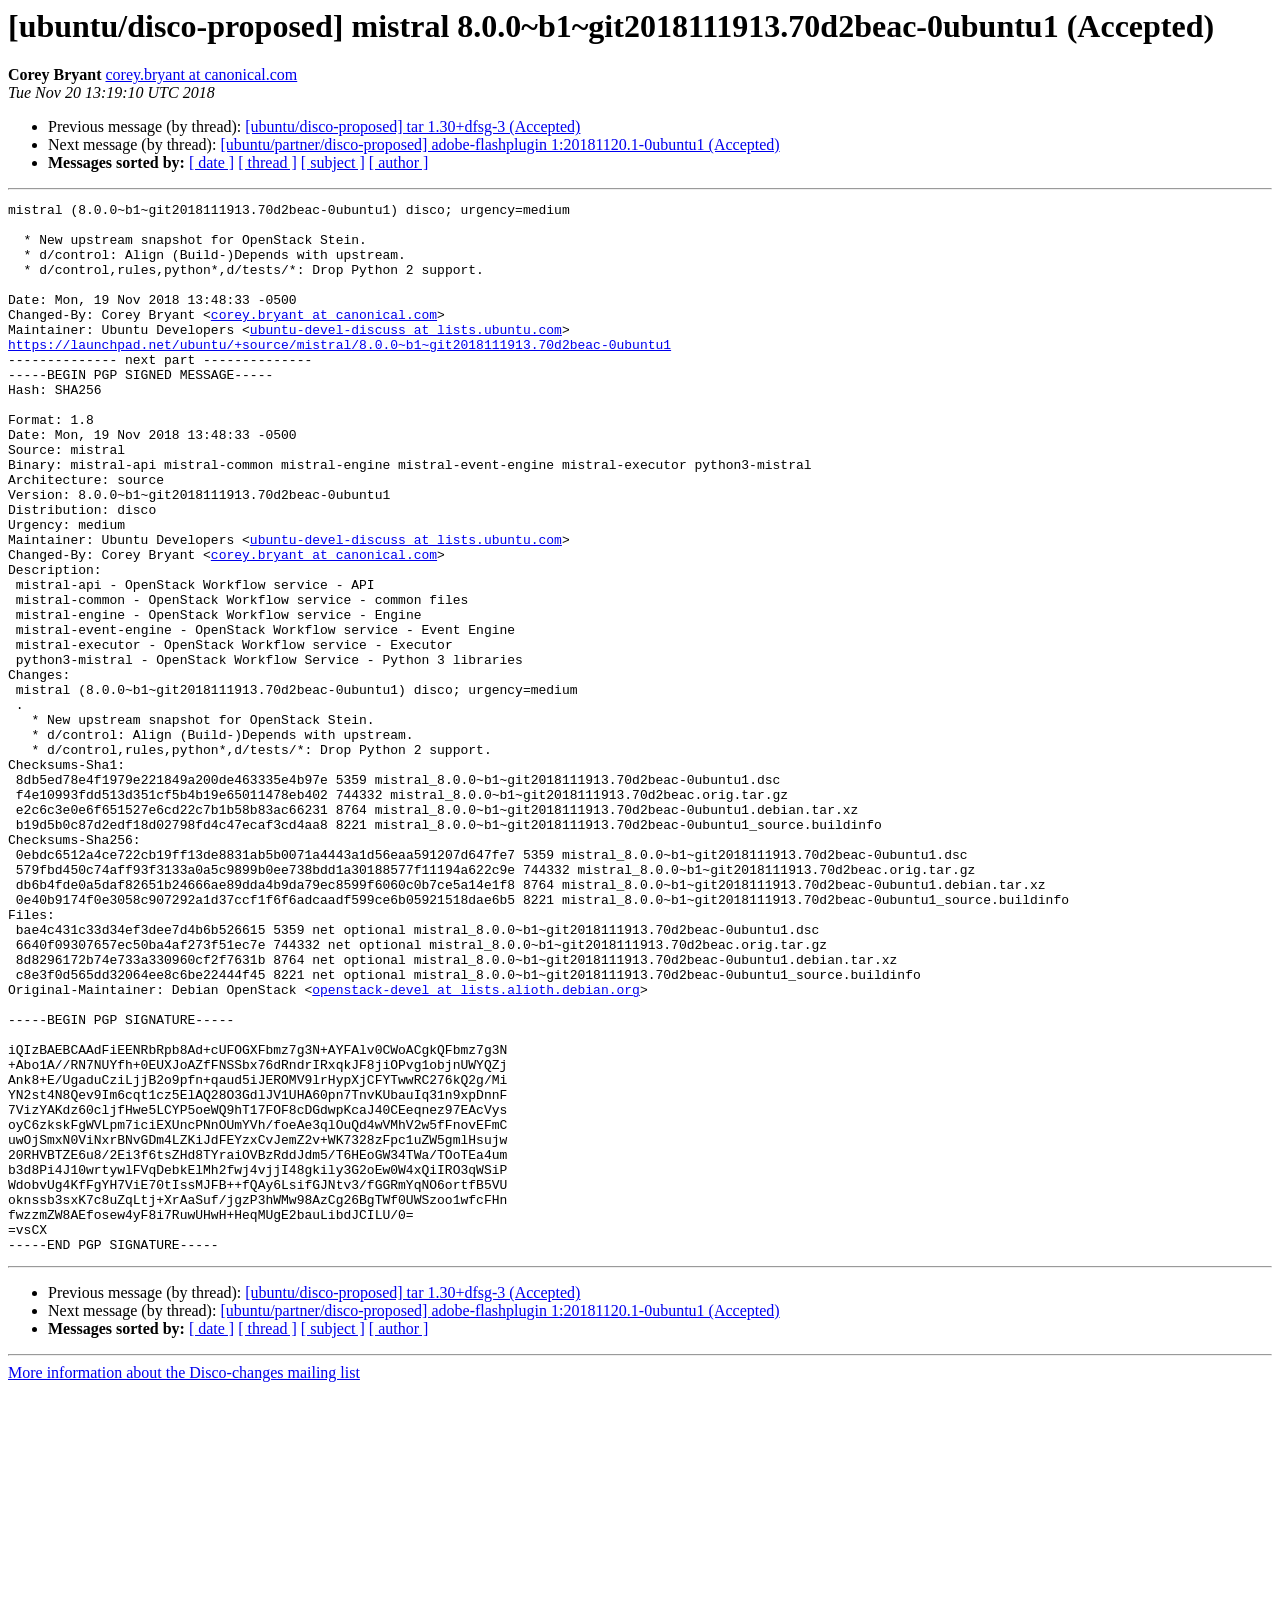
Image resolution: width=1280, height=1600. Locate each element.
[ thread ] (267, 162)
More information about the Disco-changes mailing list (184, 1582)
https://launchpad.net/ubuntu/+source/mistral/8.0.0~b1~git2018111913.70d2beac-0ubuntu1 (339, 374)
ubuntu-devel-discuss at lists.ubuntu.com (406, 356)
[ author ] (399, 162)
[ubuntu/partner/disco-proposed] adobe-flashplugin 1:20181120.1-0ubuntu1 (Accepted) (499, 144)
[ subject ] (333, 162)
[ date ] (211, 162)
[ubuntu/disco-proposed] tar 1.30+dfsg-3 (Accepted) (412, 126)
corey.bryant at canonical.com (201, 74)
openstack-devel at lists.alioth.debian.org (476, 1148)
